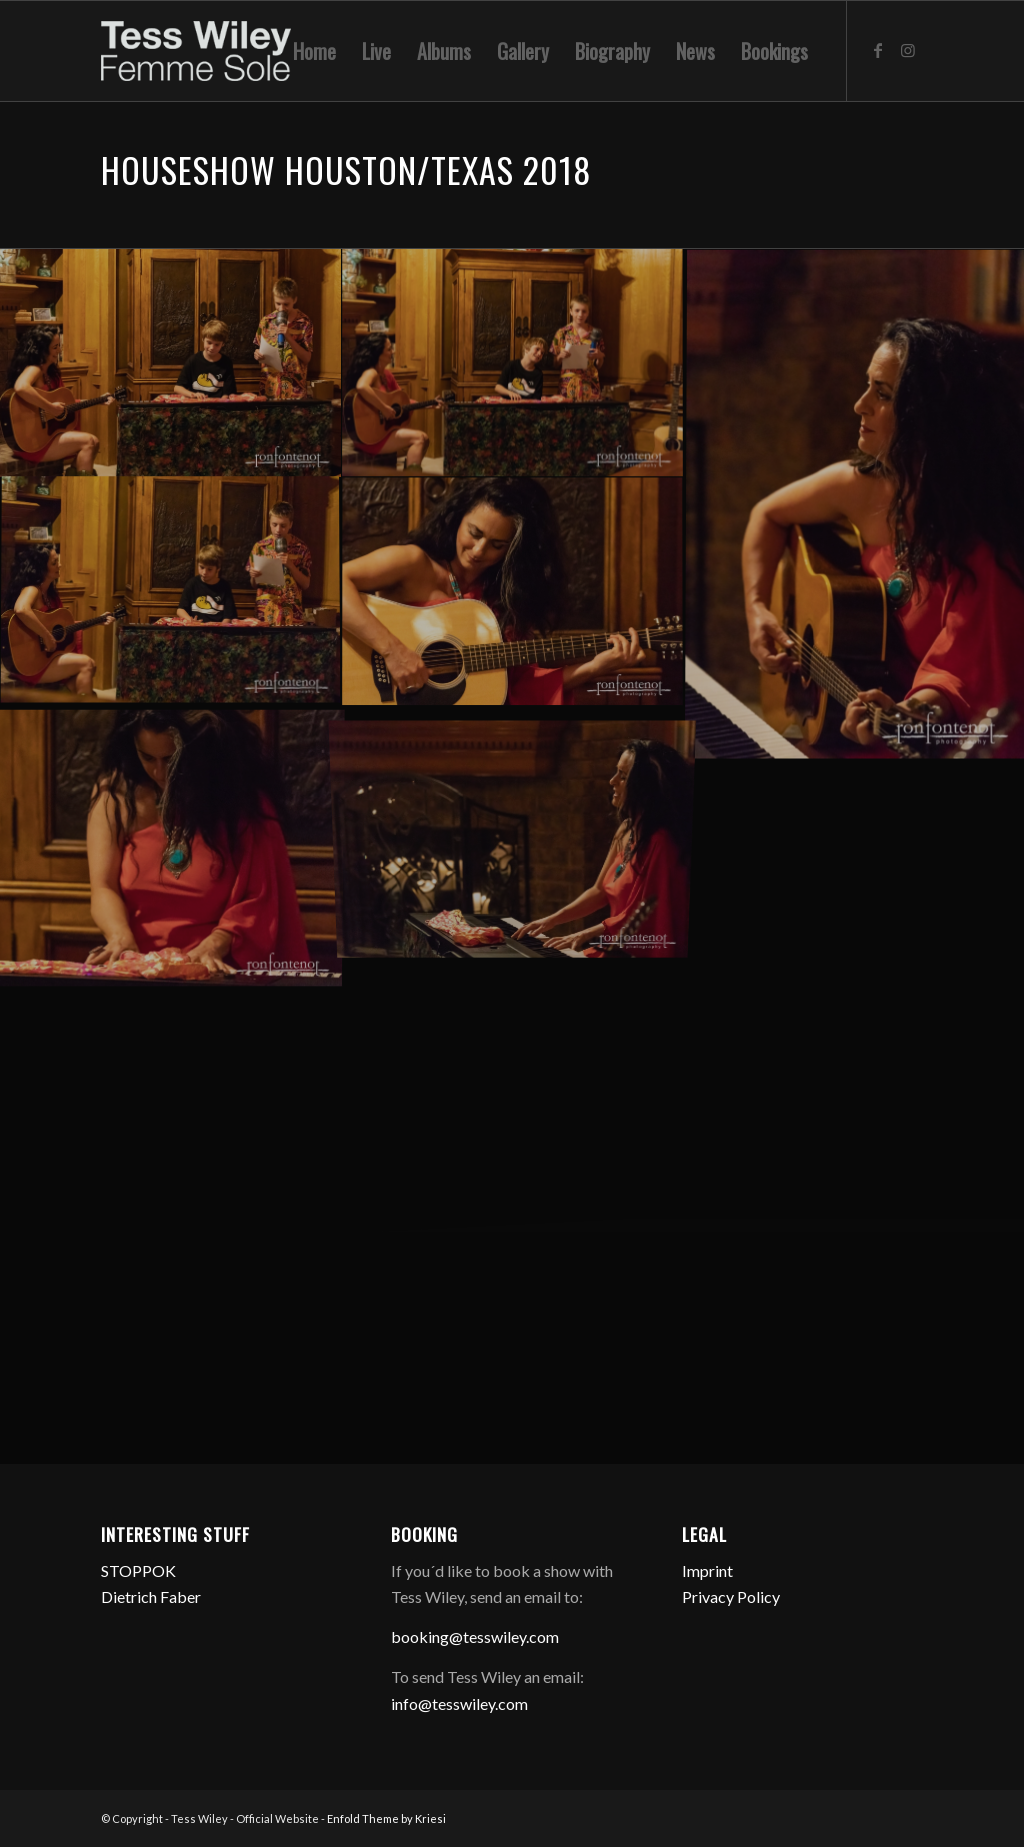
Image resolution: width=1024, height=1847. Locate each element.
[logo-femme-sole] (196, 51)
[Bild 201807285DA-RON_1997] (171, 844)
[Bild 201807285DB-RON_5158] (513, 363)
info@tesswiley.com (459, 1703)
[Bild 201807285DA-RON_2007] (513, 592)
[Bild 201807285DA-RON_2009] (171, 592)
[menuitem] (314, 51)
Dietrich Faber (151, 1596)
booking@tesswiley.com (475, 1636)
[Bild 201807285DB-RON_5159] (171, 363)
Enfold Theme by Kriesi (386, 1818)
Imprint (707, 1570)
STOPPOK (138, 1570)
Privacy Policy (731, 1596)
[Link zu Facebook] (878, 50)
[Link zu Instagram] (908, 50)
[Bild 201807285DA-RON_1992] (513, 821)
